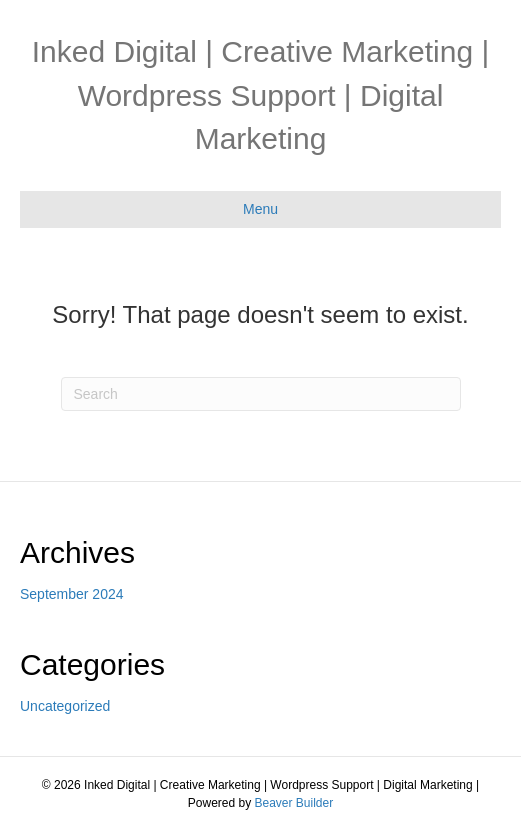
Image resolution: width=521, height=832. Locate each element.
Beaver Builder (293, 803)
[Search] (261, 394)
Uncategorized (65, 706)
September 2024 (72, 594)
